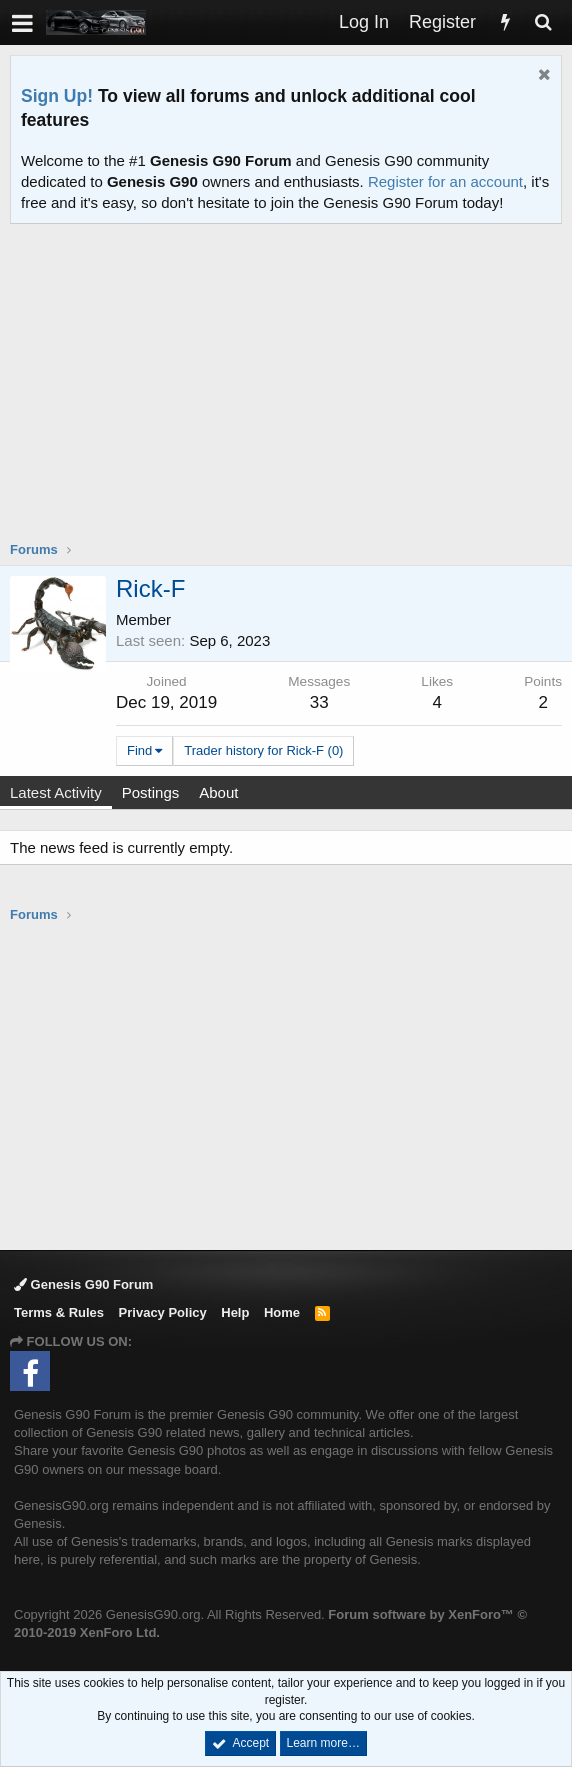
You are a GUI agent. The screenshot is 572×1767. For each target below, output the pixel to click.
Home (282, 1312)
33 (319, 702)
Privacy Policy (163, 1312)
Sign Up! (57, 96)
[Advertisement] (291, 395)
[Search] (543, 22)
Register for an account (445, 181)
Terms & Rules (59, 1312)
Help (235, 1312)
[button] (22, 22)
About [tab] (218, 792)
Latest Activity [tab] (56, 792)
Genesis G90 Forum (83, 1284)
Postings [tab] (151, 792)
